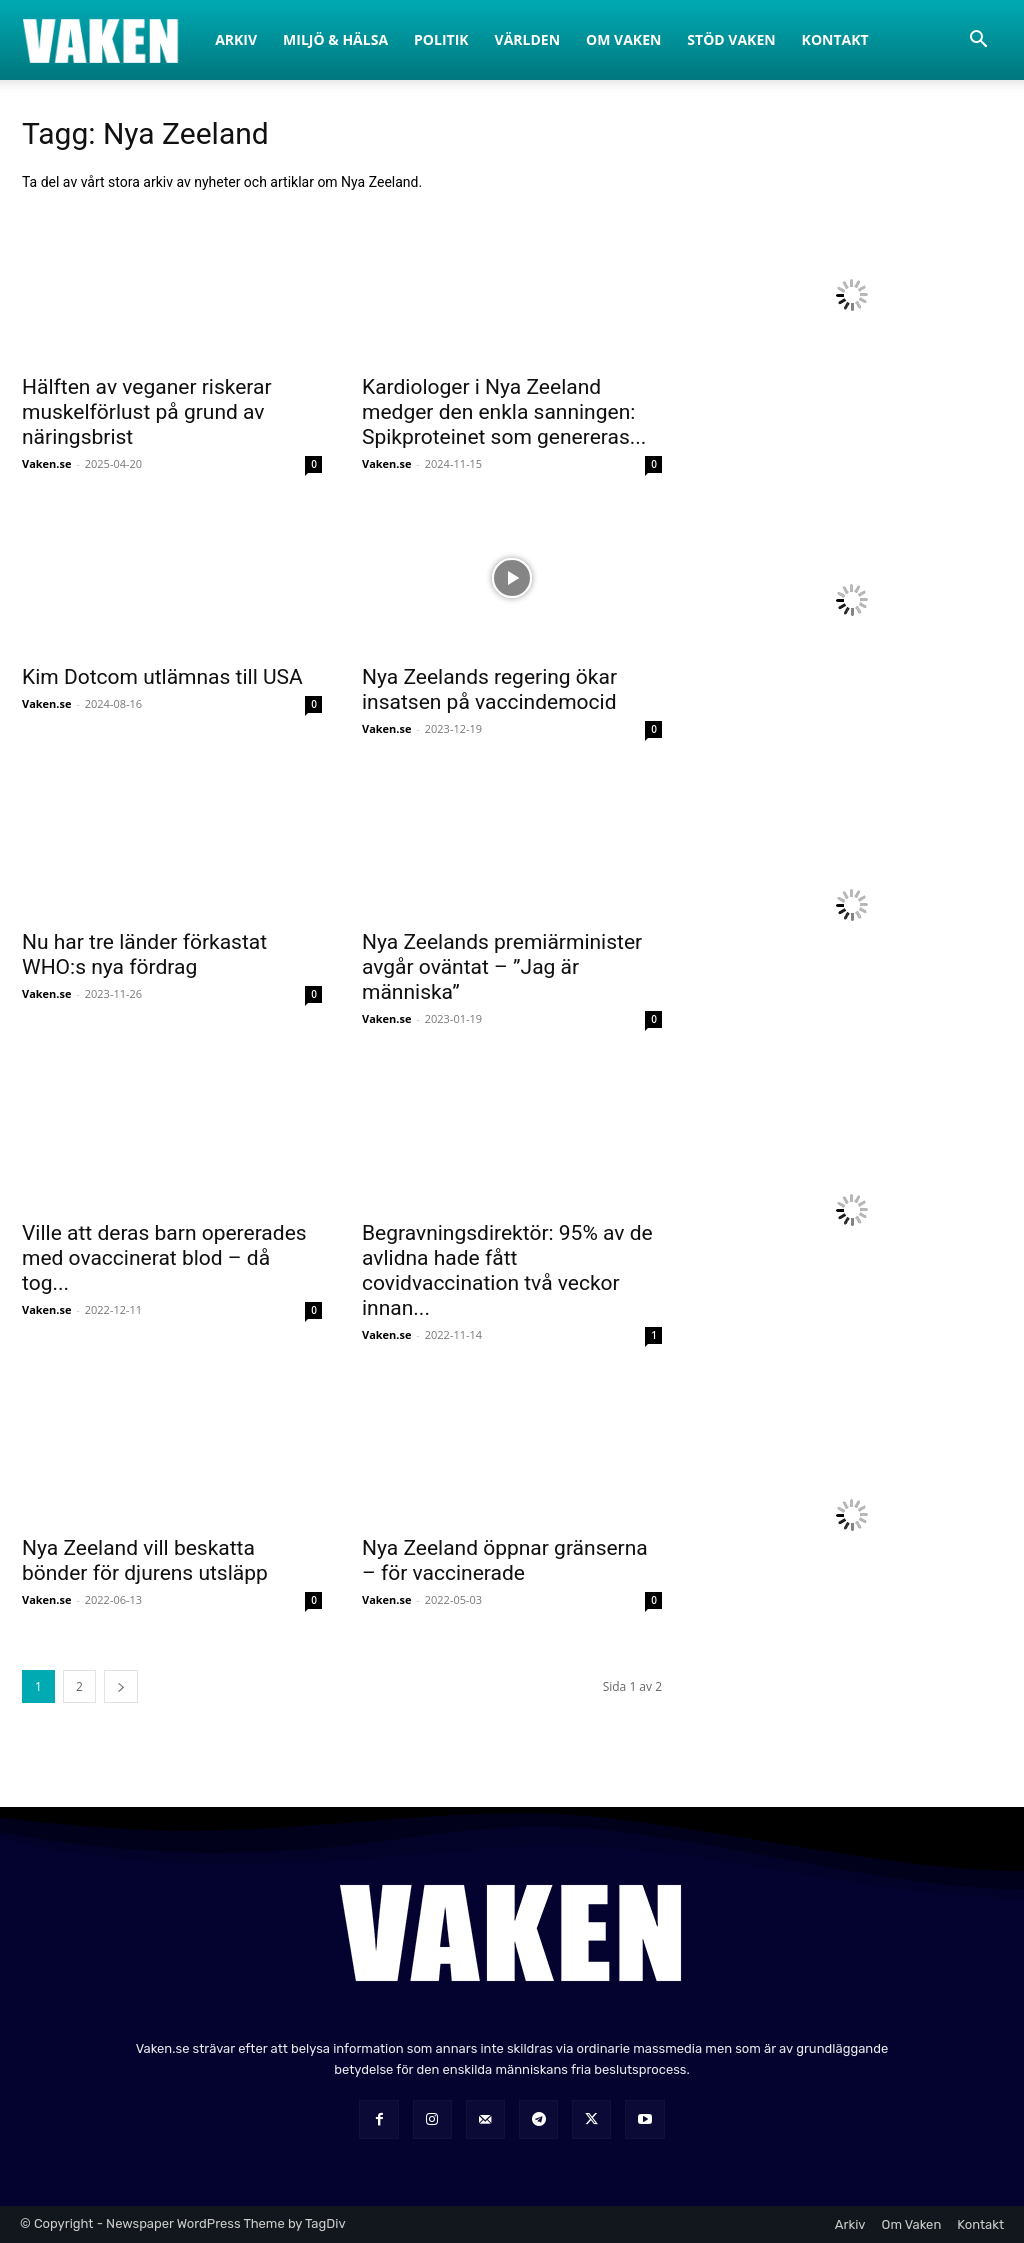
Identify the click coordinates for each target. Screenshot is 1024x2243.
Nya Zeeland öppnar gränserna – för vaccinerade (505, 1560)
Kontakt (835, 39)
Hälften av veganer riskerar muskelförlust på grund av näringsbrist (147, 412)
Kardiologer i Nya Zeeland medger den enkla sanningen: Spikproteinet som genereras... (504, 412)
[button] (978, 41)
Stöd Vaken (731, 39)
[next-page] (121, 1686)
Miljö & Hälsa (335, 39)
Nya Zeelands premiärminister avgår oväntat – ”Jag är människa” (502, 967)
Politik (441, 39)
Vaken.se (46, 463)
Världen (528, 39)
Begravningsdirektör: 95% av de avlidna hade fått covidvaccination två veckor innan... (507, 1270)
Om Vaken (623, 39)
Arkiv (236, 39)
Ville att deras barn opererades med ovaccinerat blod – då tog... (164, 1258)
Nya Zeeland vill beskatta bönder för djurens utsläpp (145, 1560)
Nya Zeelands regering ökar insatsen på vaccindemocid (489, 689)
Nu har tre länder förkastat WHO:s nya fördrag (144, 954)
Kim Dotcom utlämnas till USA (162, 677)
